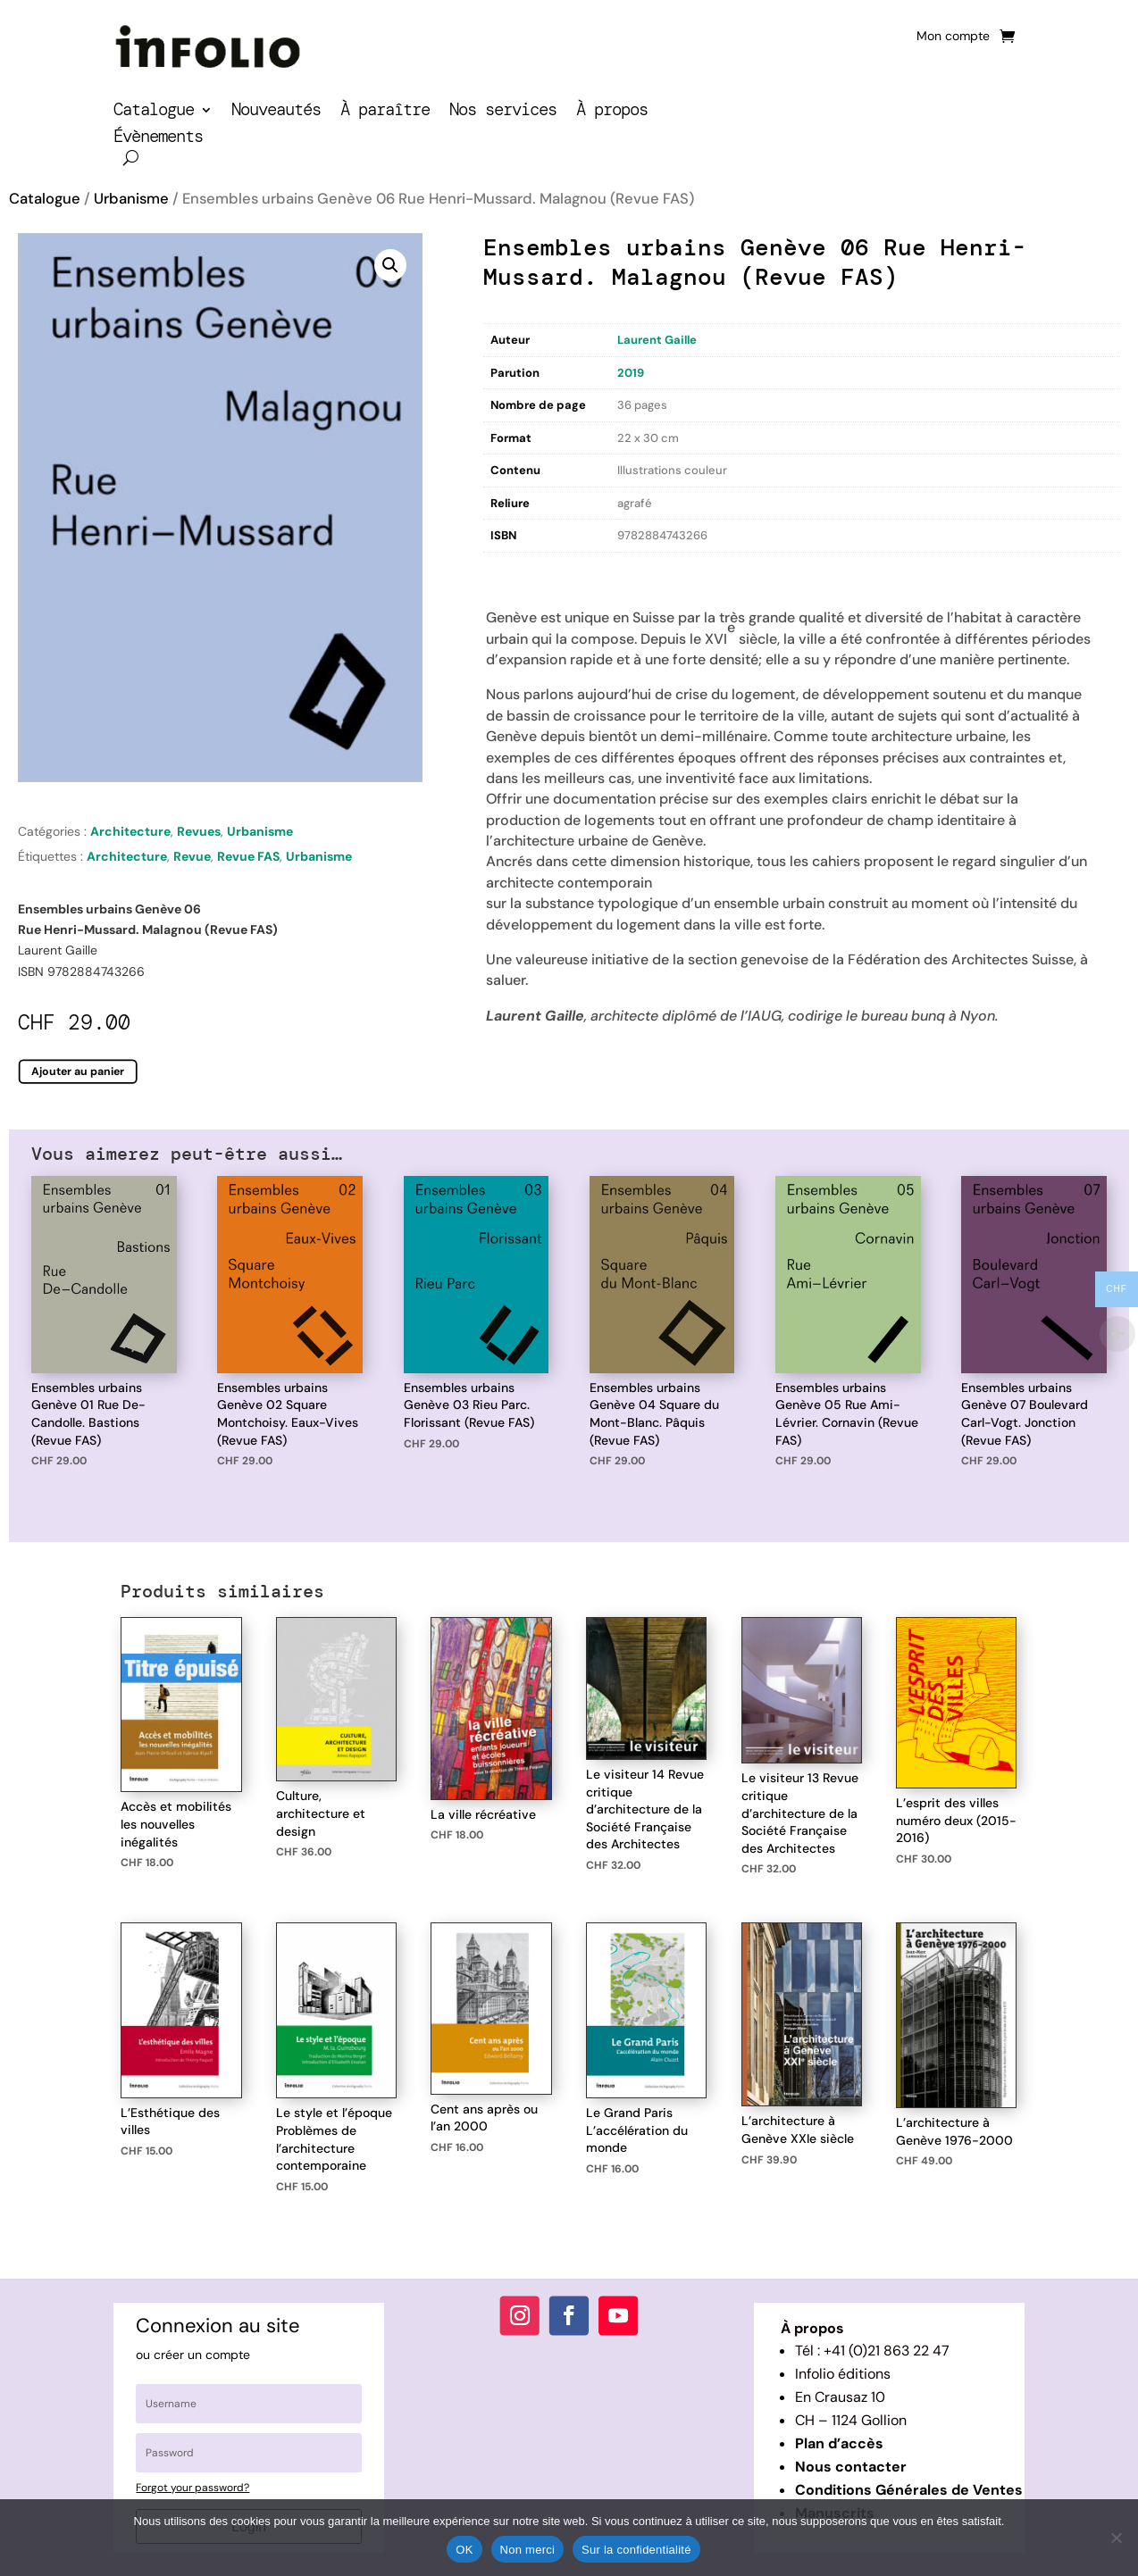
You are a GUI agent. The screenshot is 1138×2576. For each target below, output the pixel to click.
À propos (612, 112)
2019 (630, 372)
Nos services (502, 112)
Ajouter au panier (78, 1071)
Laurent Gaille (657, 339)
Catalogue (153, 112)
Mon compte (953, 36)
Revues (199, 831)
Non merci (528, 2549)
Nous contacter (851, 2466)
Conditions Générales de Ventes (909, 2489)
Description (520, 569)
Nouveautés (276, 112)
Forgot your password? (192, 2487)
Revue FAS (248, 856)
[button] (390, 265)
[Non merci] (1116, 2538)
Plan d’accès (839, 2443)
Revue (192, 856)
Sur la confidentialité (636, 2549)
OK (464, 2549)
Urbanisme (131, 198)
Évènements (158, 138)
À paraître (385, 112)
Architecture (130, 831)
